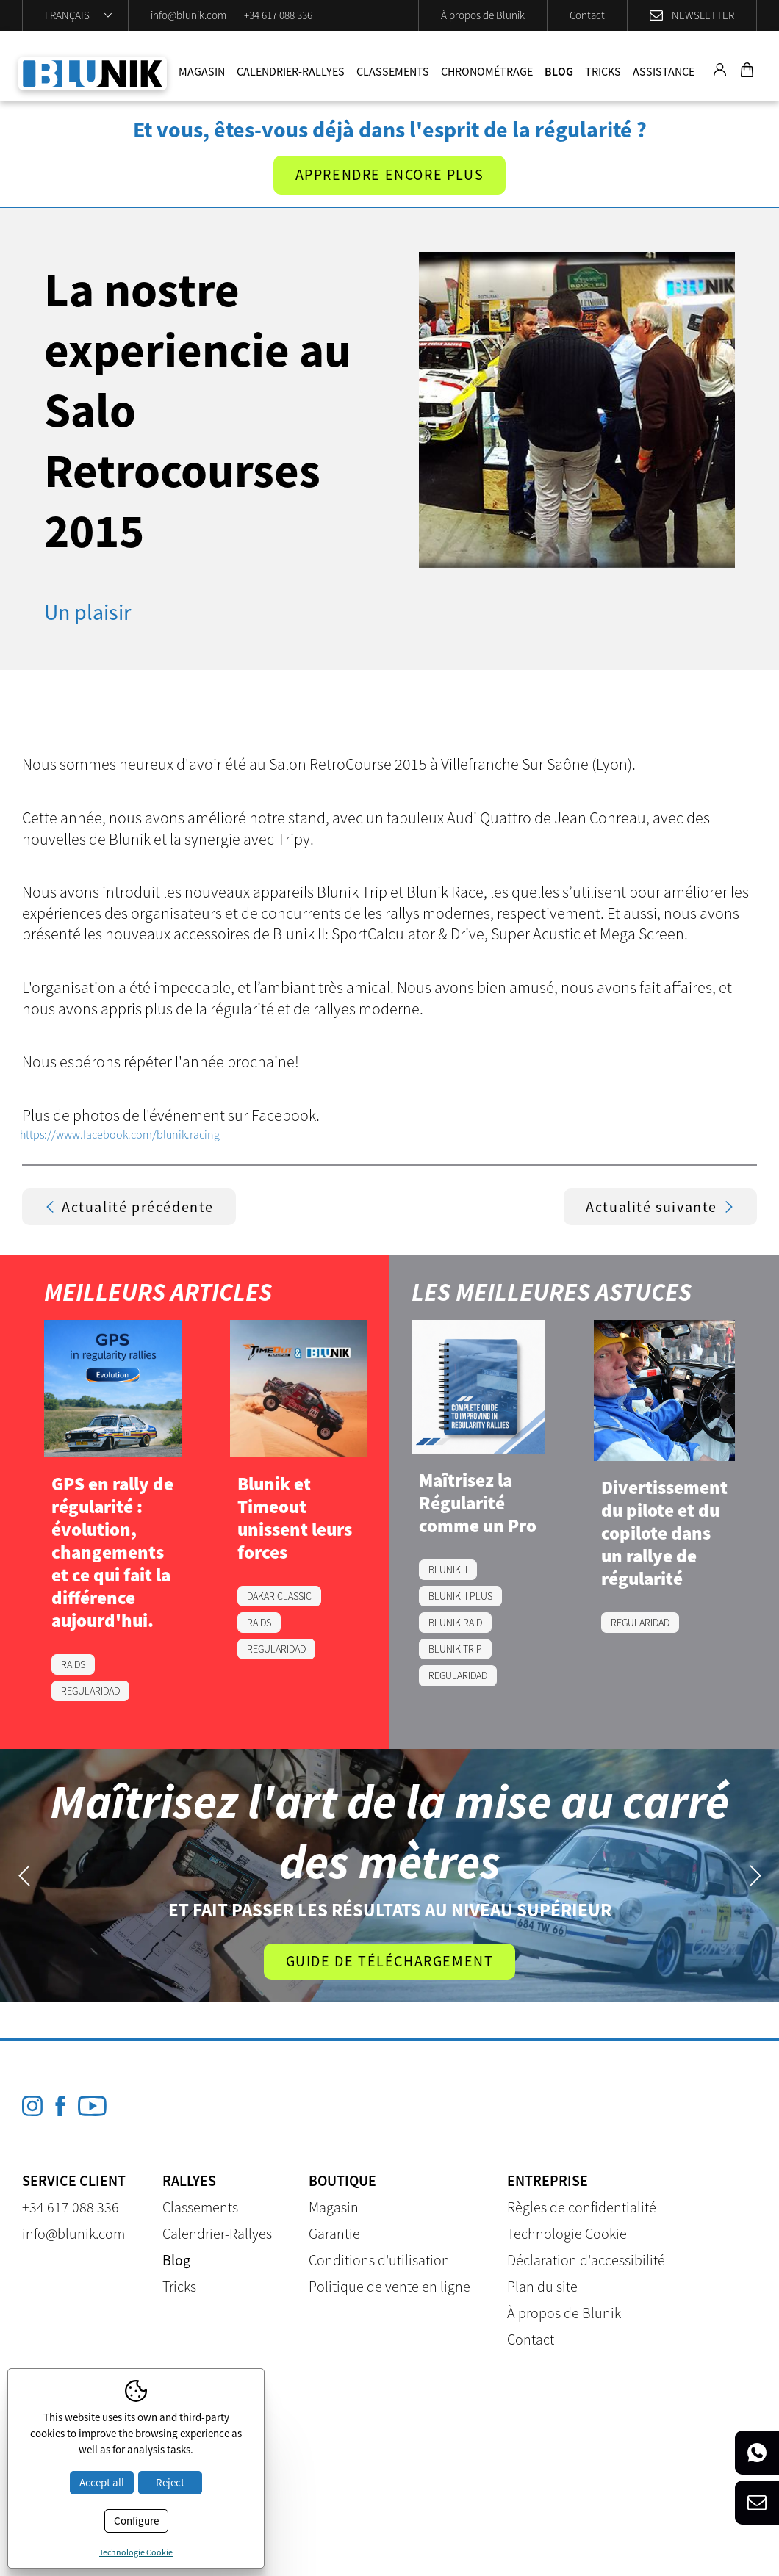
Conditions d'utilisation (379, 2260)
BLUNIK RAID (455, 1622)
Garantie (334, 2233)
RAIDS (73, 1664)
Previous (23, 1875)
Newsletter (703, 15)
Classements (392, 71)
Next (755, 1875)
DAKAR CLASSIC (279, 1596)
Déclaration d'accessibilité (586, 2260)
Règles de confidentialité (581, 2207)
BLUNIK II (447, 1569)
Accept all (101, 2482)
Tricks (603, 71)
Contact (587, 15)
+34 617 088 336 (278, 15)
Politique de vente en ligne (389, 2286)
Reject (170, 2482)
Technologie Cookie (567, 2233)
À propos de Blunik (483, 15)
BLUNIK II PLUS (460, 1596)
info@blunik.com (188, 15)
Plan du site (542, 2286)
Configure (136, 2521)
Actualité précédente (129, 1206)
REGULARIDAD (90, 1691)
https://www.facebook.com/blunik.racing (120, 1134)
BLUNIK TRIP (455, 1649)
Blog (559, 71)
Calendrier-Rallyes (291, 71)
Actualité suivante (660, 1206)
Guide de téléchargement (390, 1961)
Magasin (202, 71)
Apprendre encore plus (389, 175)
